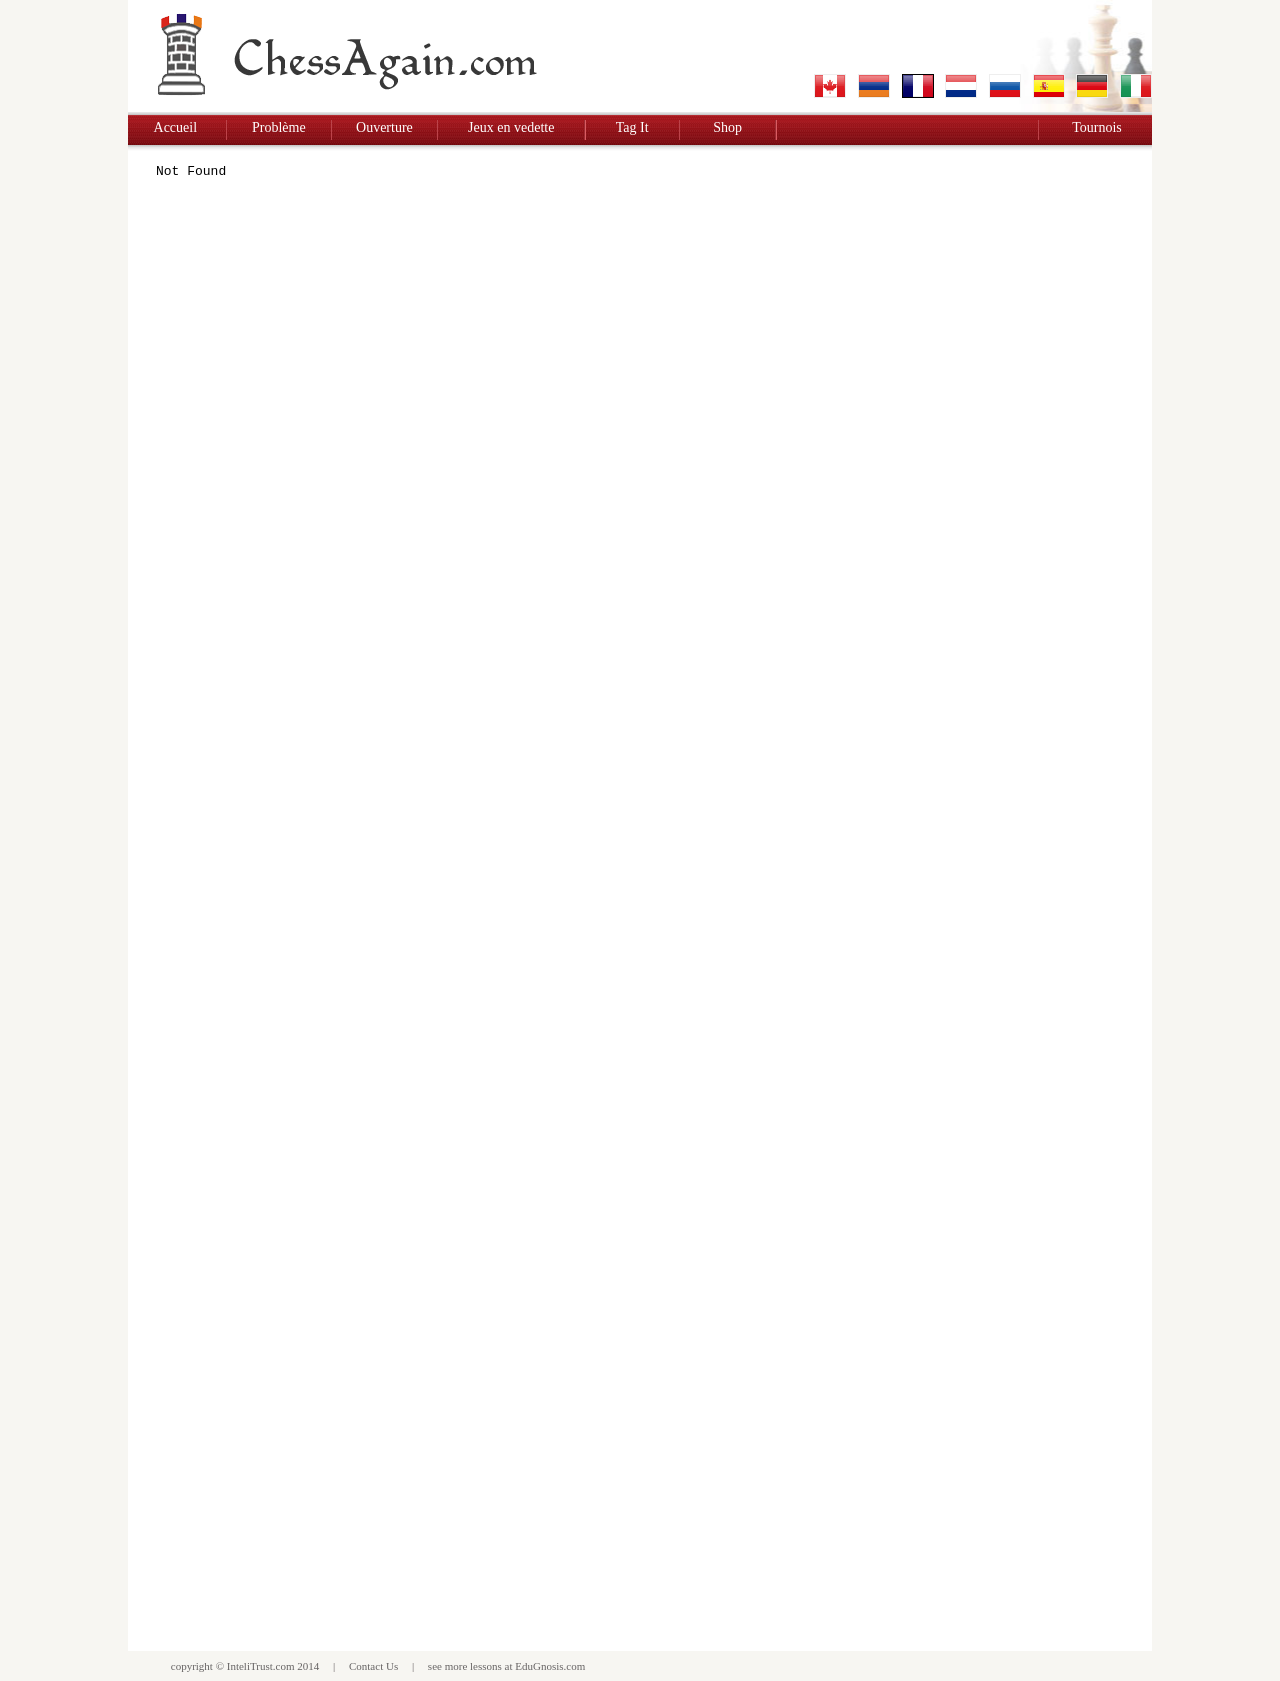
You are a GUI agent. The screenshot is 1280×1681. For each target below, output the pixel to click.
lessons (486, 1666)
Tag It (632, 127)
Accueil (176, 127)
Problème (279, 127)
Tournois (1097, 127)
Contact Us (373, 1666)
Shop (727, 127)
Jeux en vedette (511, 127)
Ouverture (384, 127)
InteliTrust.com (261, 1666)
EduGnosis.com (550, 1666)
